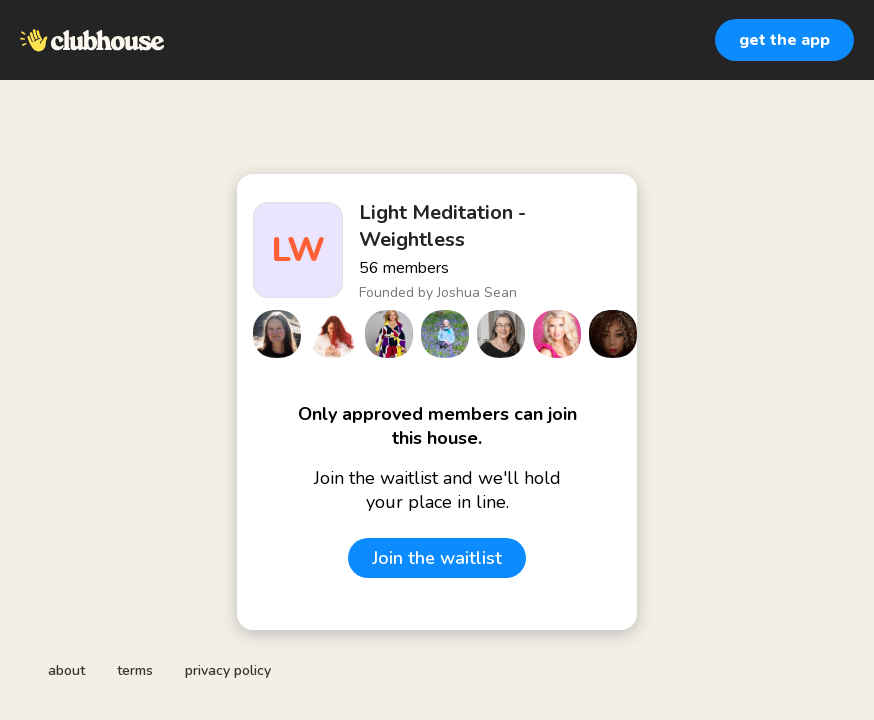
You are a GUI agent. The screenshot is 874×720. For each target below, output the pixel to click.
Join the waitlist (437, 558)
